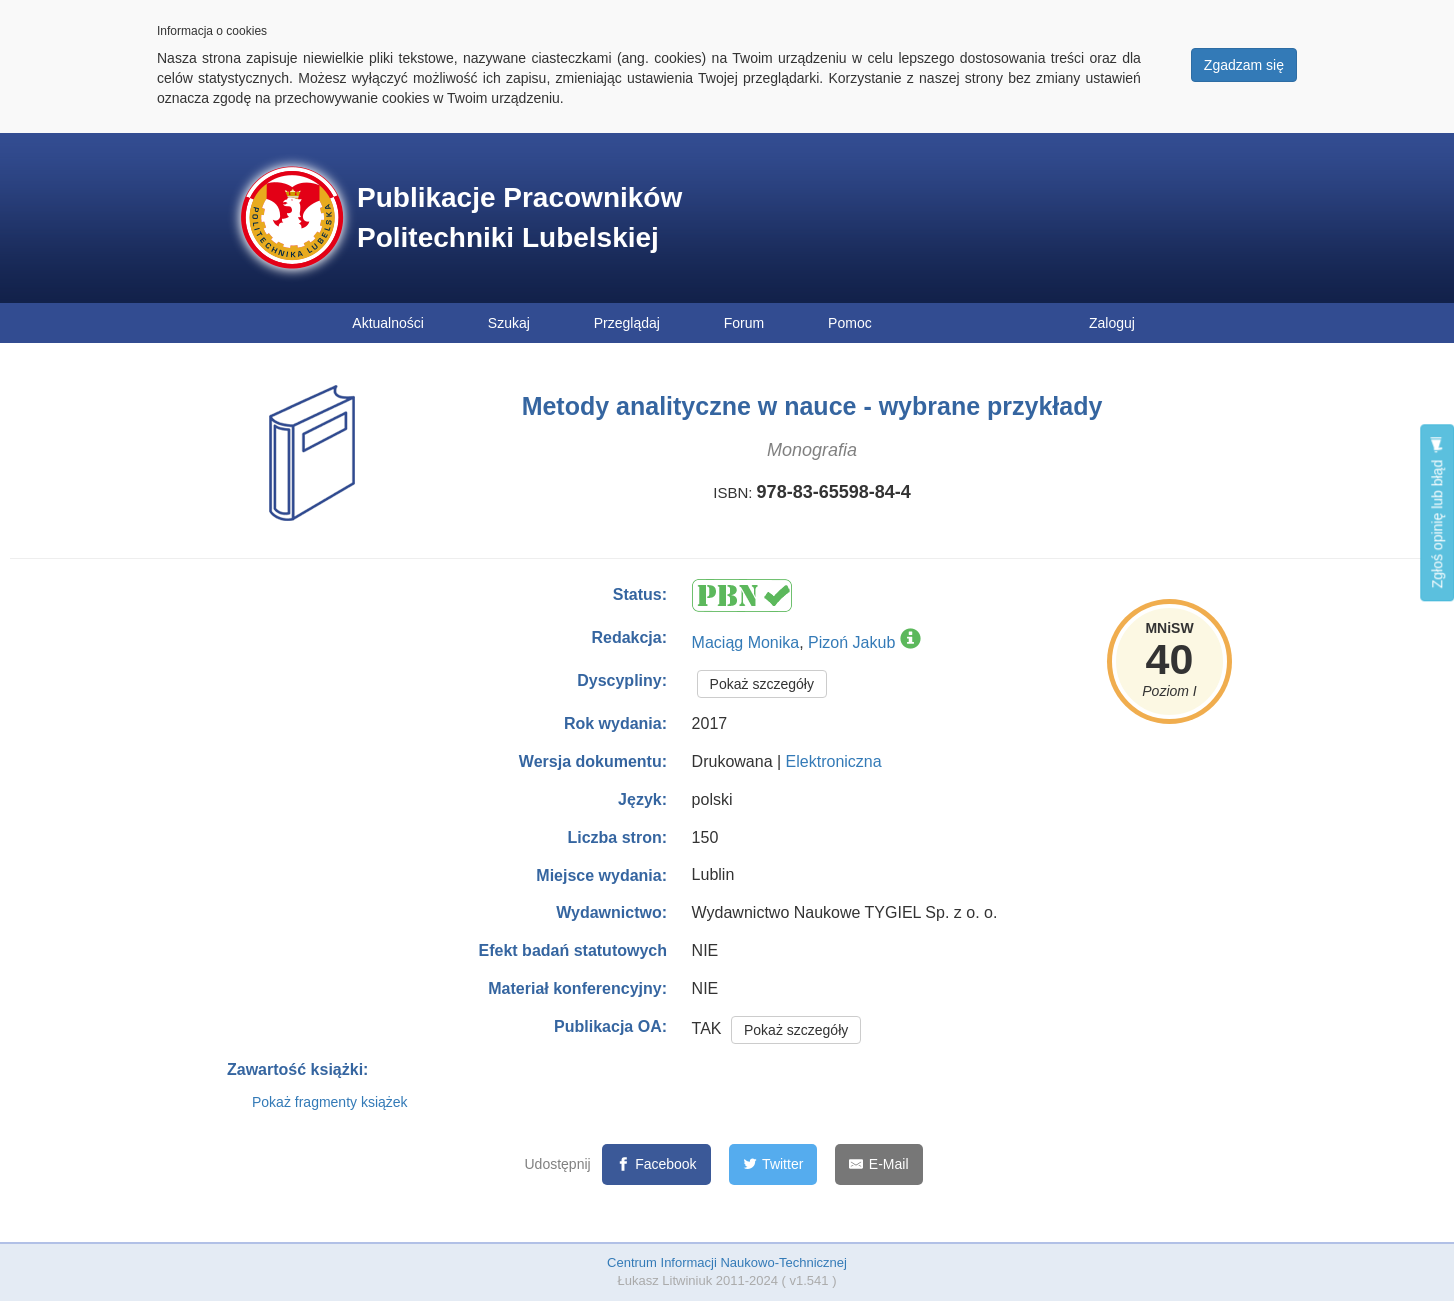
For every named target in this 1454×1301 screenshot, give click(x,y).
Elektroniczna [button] (834, 761)
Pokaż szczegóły (762, 684)
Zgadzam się (1244, 65)
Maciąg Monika (746, 642)
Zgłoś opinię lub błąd (1437, 512)
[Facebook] (656, 1164)
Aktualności (388, 323)
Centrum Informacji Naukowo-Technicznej (727, 1262)
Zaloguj (1112, 323)
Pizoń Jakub (851, 642)
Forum (744, 323)
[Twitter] (773, 1164)
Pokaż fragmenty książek (330, 1102)
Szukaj (509, 323)
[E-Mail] (878, 1164)
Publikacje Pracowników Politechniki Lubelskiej (519, 217)
